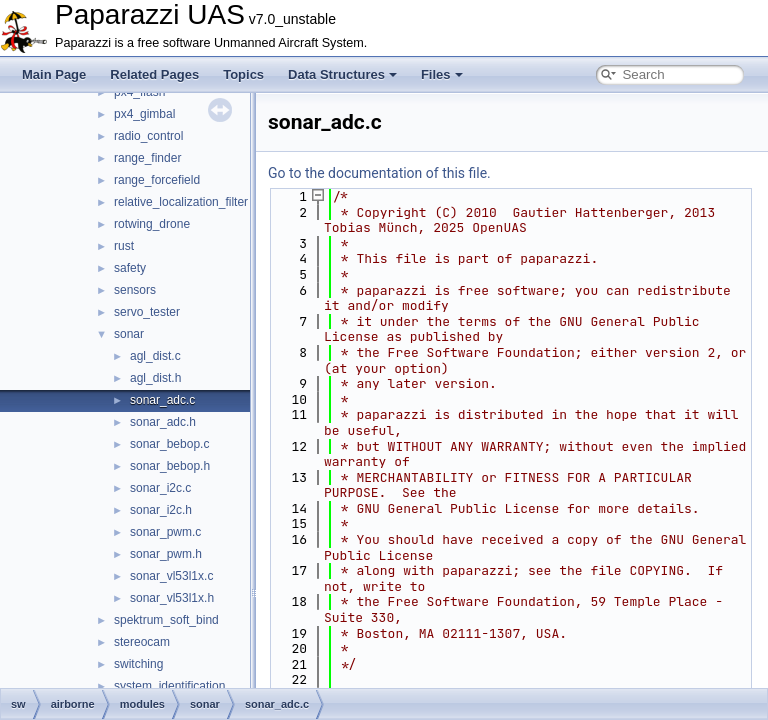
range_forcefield (157, 180)
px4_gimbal (144, 114)
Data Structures (342, 74)
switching (138, 664)
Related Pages (154, 74)
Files (442, 74)
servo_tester (147, 312)
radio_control (148, 136)
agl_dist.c (155, 356)
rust (124, 246)
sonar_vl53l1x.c (171, 576)
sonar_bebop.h (170, 466)
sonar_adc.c (162, 400)
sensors (135, 290)
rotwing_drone (152, 224)
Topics (243, 74)
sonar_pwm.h (166, 554)
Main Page (54, 74)
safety (130, 268)
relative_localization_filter (181, 202)
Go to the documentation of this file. (379, 173)
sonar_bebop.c (169, 444)
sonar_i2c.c (160, 488)
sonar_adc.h (163, 422)
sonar (129, 334)
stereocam (142, 642)
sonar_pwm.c (165, 532)
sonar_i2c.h (161, 510)
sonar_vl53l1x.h (172, 598)
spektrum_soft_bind (166, 620)
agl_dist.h (155, 378)
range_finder (147, 158)
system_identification (169, 686)
